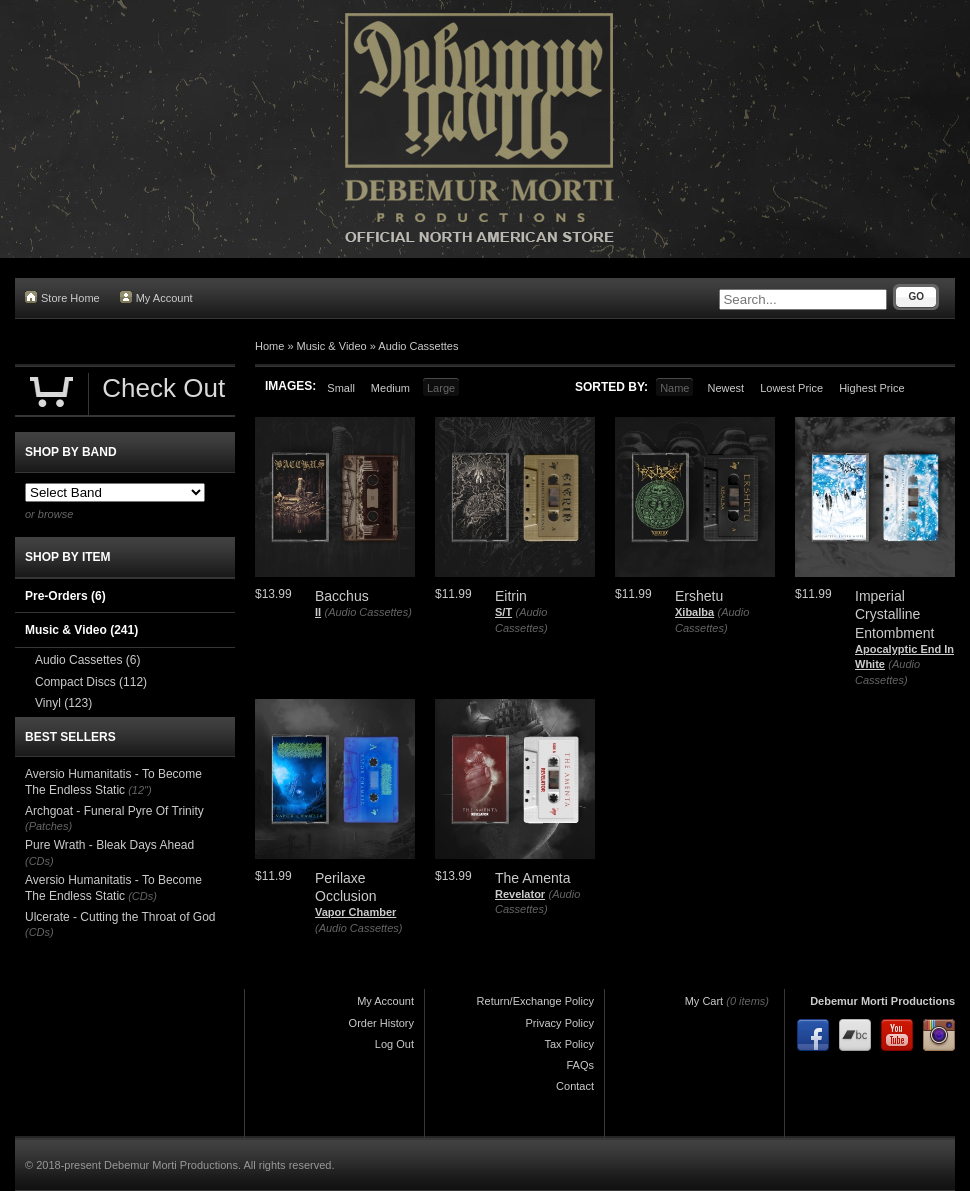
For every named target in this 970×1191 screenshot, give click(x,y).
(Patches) (48, 826)
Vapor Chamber (355, 912)
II (318, 612)
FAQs (580, 1065)
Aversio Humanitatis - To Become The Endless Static (113, 782)
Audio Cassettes (418, 346)
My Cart (704, 1001)
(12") (139, 790)
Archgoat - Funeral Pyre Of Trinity (114, 811)
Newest (725, 388)
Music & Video (332, 346)
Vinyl (63, 703)
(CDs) (39, 861)
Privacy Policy (560, 1023)
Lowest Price (791, 388)
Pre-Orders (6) (65, 596)
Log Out (394, 1044)
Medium (390, 388)
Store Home (62, 297)
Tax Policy (569, 1044)
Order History (381, 1023)
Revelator (520, 894)
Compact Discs (91, 682)
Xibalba (694, 612)
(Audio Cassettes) (367, 612)
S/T (503, 612)
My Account (156, 297)
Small (341, 388)
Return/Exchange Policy (535, 1001)
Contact (575, 1086)
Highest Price (871, 388)
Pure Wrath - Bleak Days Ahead (109, 845)
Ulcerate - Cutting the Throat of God (120, 917)
